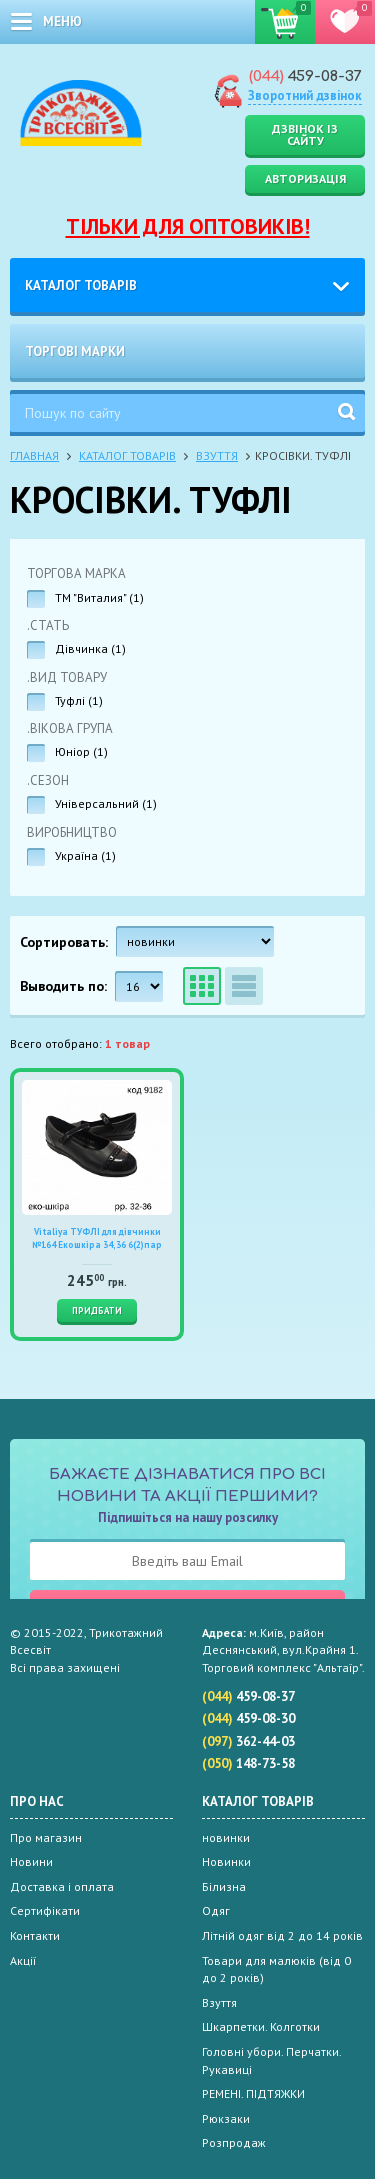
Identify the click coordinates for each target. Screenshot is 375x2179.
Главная (34, 455)
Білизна (224, 1886)
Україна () (85, 855)
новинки (226, 1837)
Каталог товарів (81, 285)
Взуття (217, 455)
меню (62, 21)
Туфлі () (79, 700)
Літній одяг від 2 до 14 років (282, 1935)
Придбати (97, 1310)
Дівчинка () (90, 648)
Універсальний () (106, 803)
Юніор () (81, 751)
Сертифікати (45, 1910)
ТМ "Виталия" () (99, 597)
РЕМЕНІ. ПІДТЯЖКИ (253, 2093)
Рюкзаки (226, 2118)
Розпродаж (234, 2142)
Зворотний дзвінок (305, 95)
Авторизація (305, 178)
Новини (31, 1861)
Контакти (35, 1935)
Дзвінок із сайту (305, 134)
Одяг (216, 1910)
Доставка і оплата (62, 1886)
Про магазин (46, 1837)
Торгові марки (75, 351)
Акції (23, 1960)
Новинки (226, 1861)
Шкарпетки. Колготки (261, 2026)
